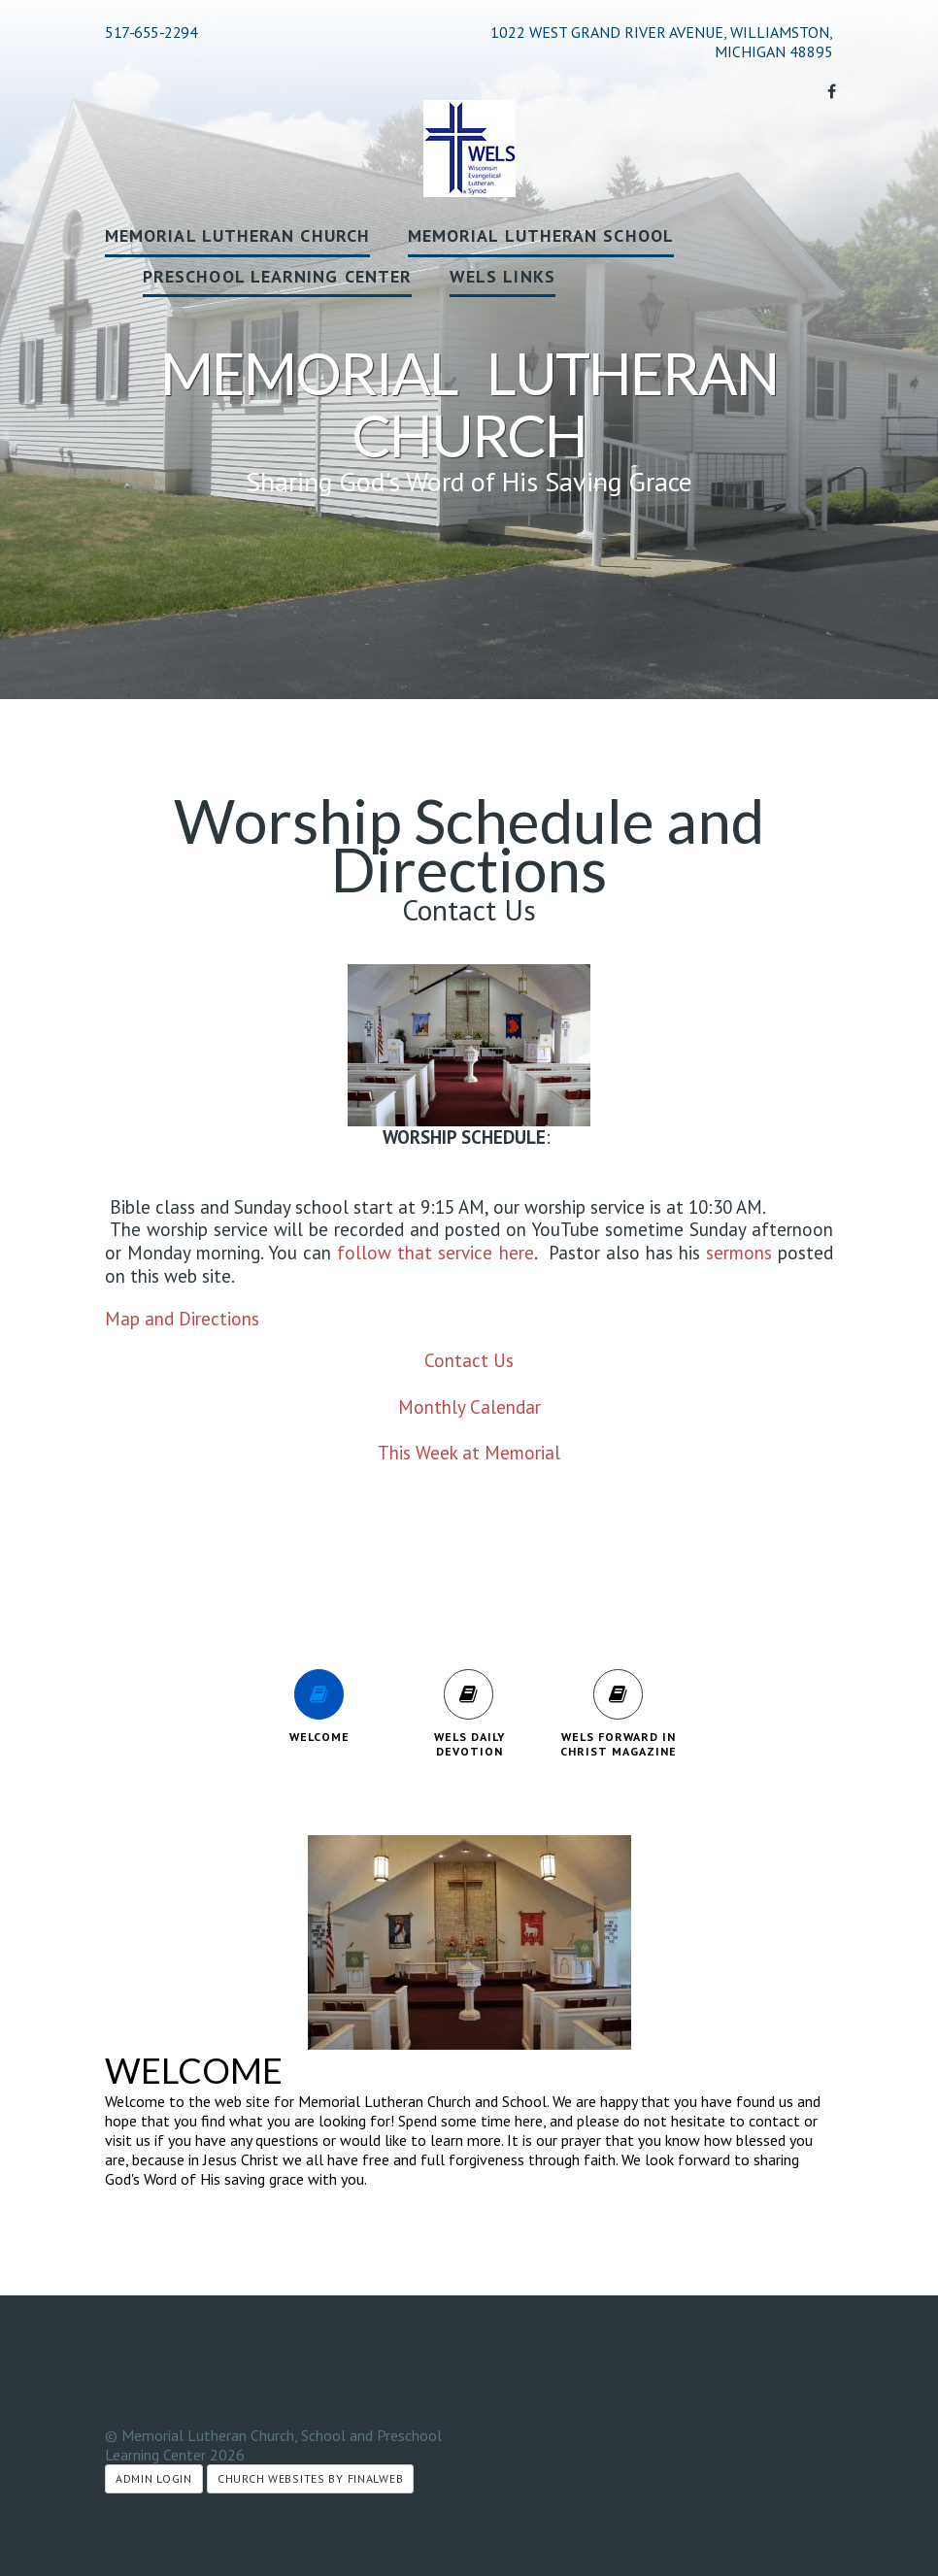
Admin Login (154, 2478)
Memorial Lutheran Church (237, 235)
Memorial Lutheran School (541, 235)
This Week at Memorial (469, 1452)
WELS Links (502, 276)
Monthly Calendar (469, 1407)
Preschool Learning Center (277, 276)
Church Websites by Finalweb (310, 2478)
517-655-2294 (151, 32)
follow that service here (435, 1252)
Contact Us (469, 1360)
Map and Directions (182, 1318)
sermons (739, 1252)
